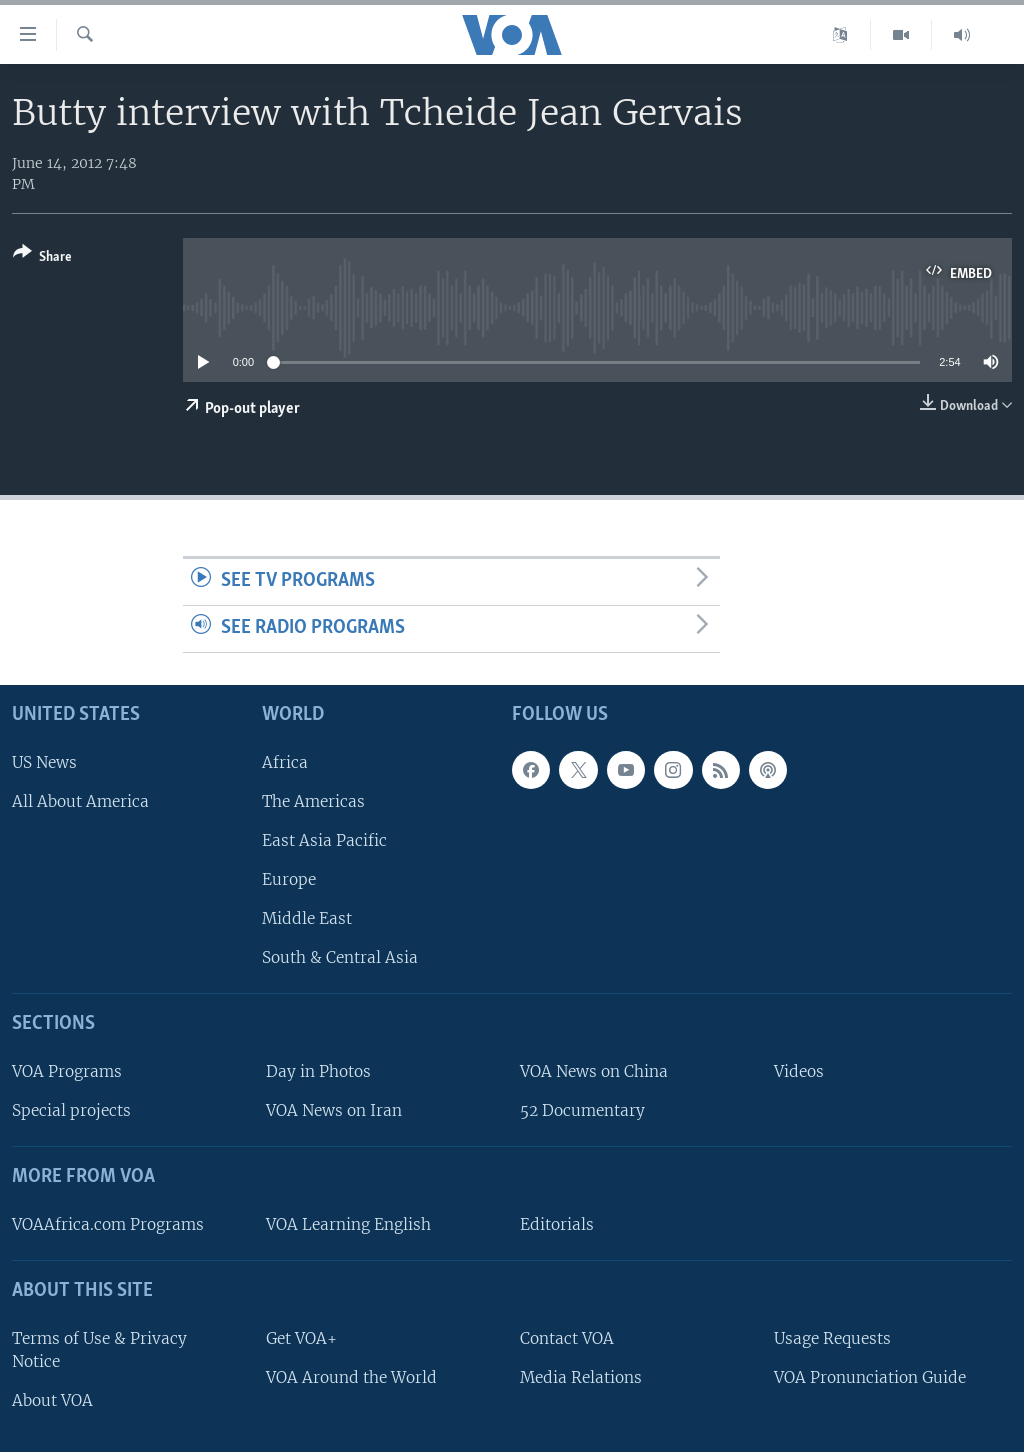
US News (44, 762)
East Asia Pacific (324, 840)
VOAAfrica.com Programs (108, 1224)
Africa (285, 762)
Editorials (557, 1224)
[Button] (42, 258)
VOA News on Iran (334, 1110)
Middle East (307, 918)
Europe (289, 879)
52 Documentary (582, 1110)
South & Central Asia (340, 957)
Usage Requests (832, 1338)
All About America (80, 801)
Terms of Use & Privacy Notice (99, 1350)
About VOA (52, 1400)
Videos (799, 1071)
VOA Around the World (351, 1377)
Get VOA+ (301, 1338)
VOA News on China (594, 1071)
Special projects (71, 1110)
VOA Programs (67, 1071)
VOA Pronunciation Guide (870, 1377)
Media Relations (581, 1377)
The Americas (313, 801)
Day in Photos (318, 1071)
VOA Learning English (348, 1224)
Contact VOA (567, 1338)
